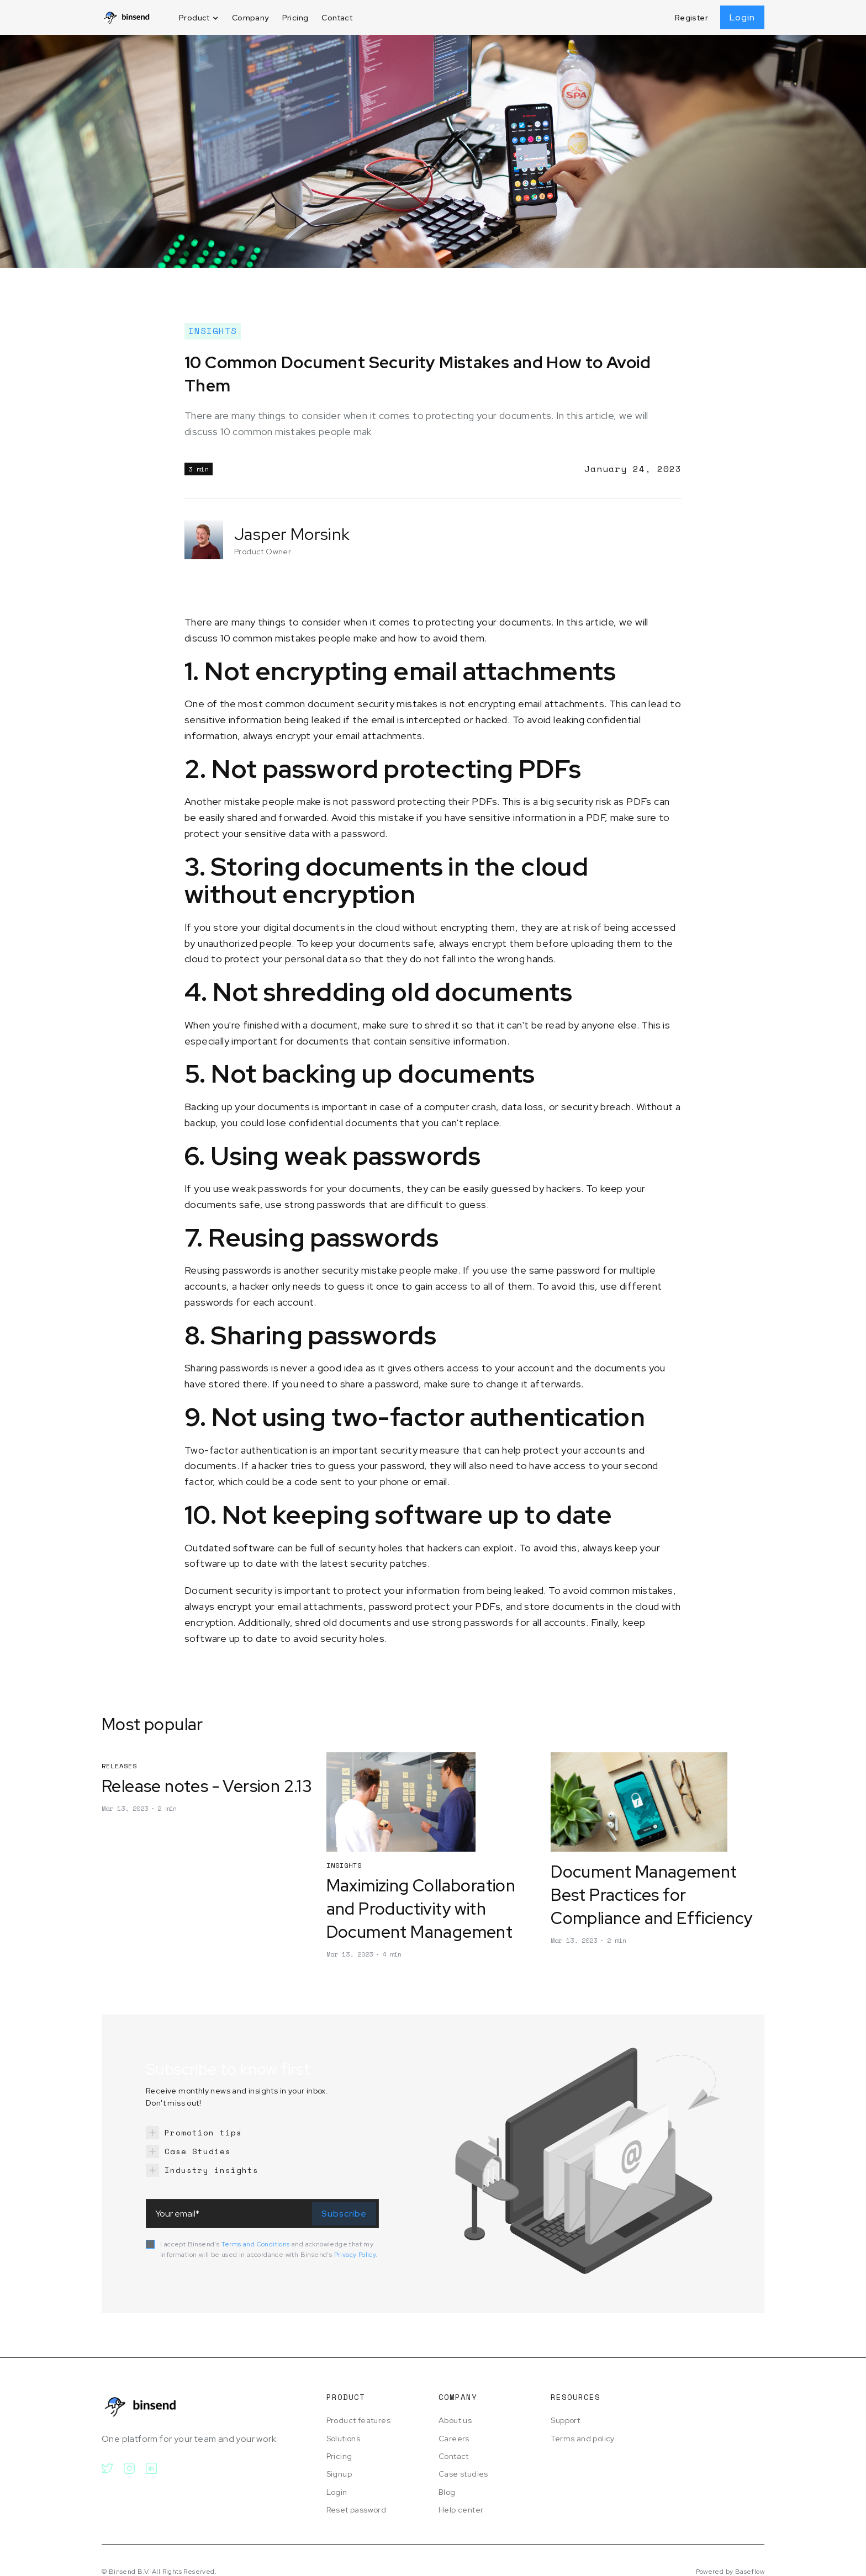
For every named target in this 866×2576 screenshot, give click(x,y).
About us (455, 2420)
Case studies (463, 2474)
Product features (358, 2420)
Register (691, 18)
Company (250, 18)
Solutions (343, 2439)
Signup (339, 2474)
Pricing (295, 18)
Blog (447, 2492)
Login (742, 17)
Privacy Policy (355, 2254)
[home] (126, 17)
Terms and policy (582, 2439)
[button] (198, 18)
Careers (454, 2439)
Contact (336, 18)
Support (565, 2420)
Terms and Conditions (255, 2244)
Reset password (356, 2510)
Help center (461, 2510)
